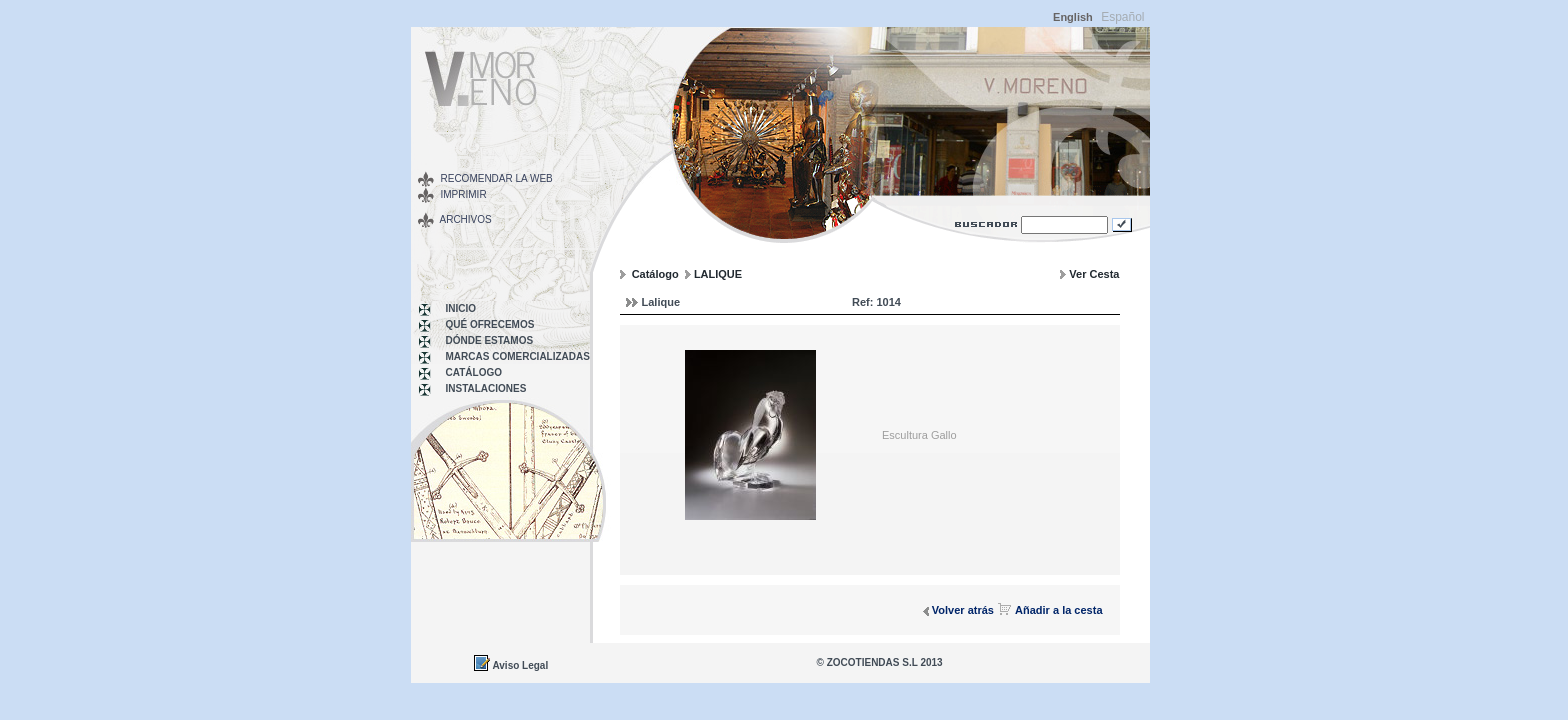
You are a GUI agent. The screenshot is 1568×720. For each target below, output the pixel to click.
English (1073, 17)
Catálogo (474, 372)
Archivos (466, 219)
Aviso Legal (520, 665)
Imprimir (464, 194)
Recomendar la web (497, 178)
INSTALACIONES (486, 388)
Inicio (461, 308)
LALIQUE (718, 274)
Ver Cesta (1094, 274)
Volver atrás (963, 610)
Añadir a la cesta (1058, 610)
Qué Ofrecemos (490, 324)
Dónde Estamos (490, 340)
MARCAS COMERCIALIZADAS (518, 356)
